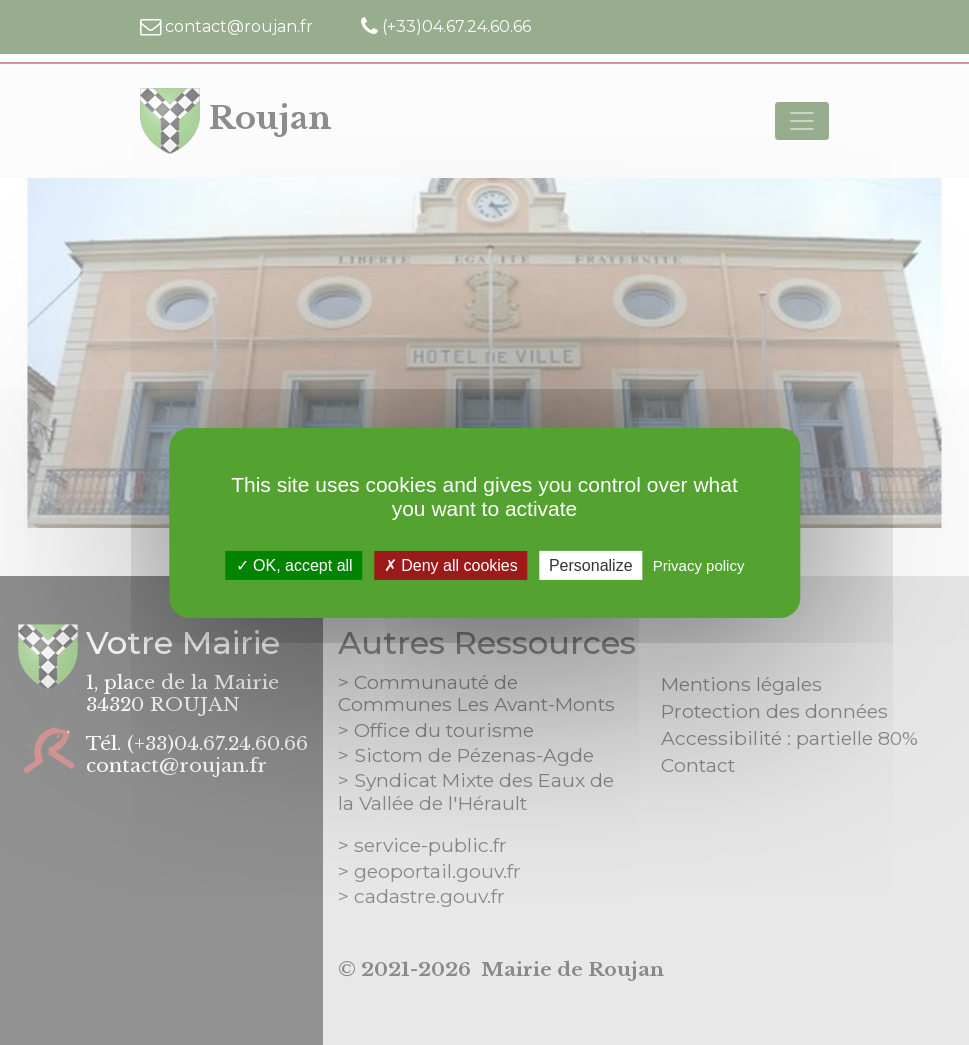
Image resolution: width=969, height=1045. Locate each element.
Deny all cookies (451, 564)
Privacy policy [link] (699, 564)
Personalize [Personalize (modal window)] (591, 564)
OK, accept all (294, 564)
